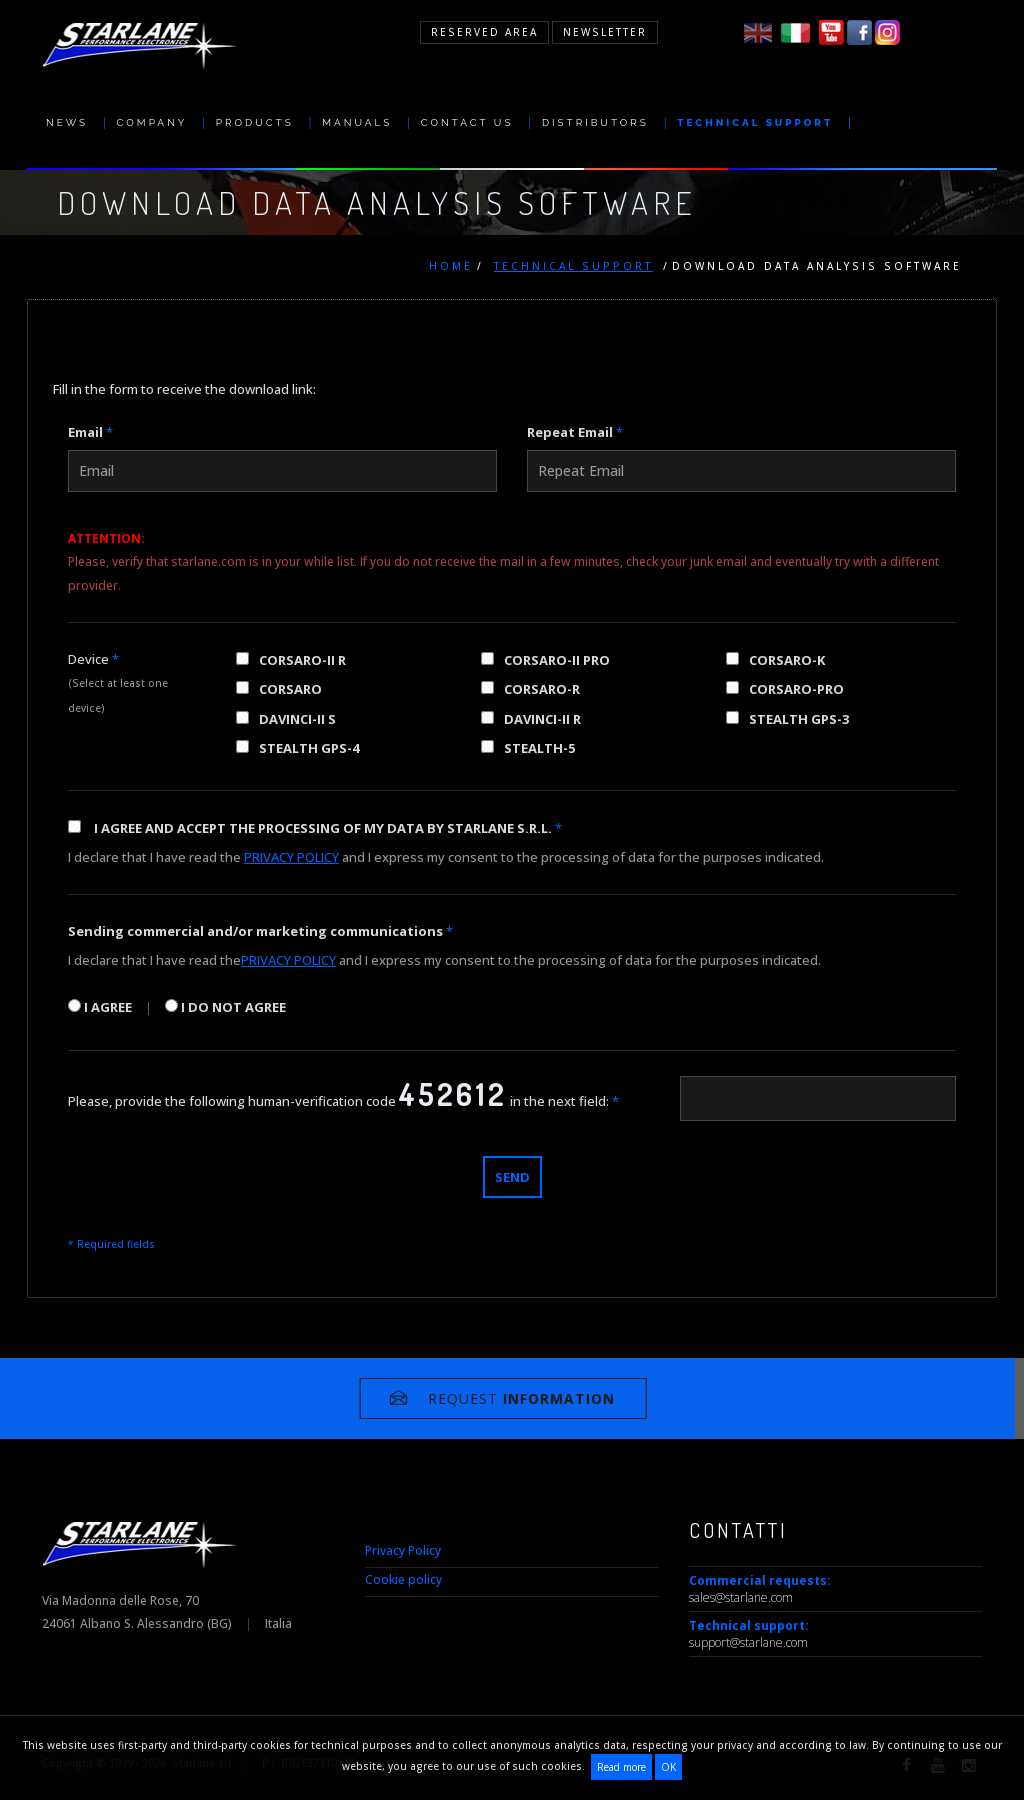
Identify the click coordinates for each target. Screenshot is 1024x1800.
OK (668, 1767)
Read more (621, 1767)
